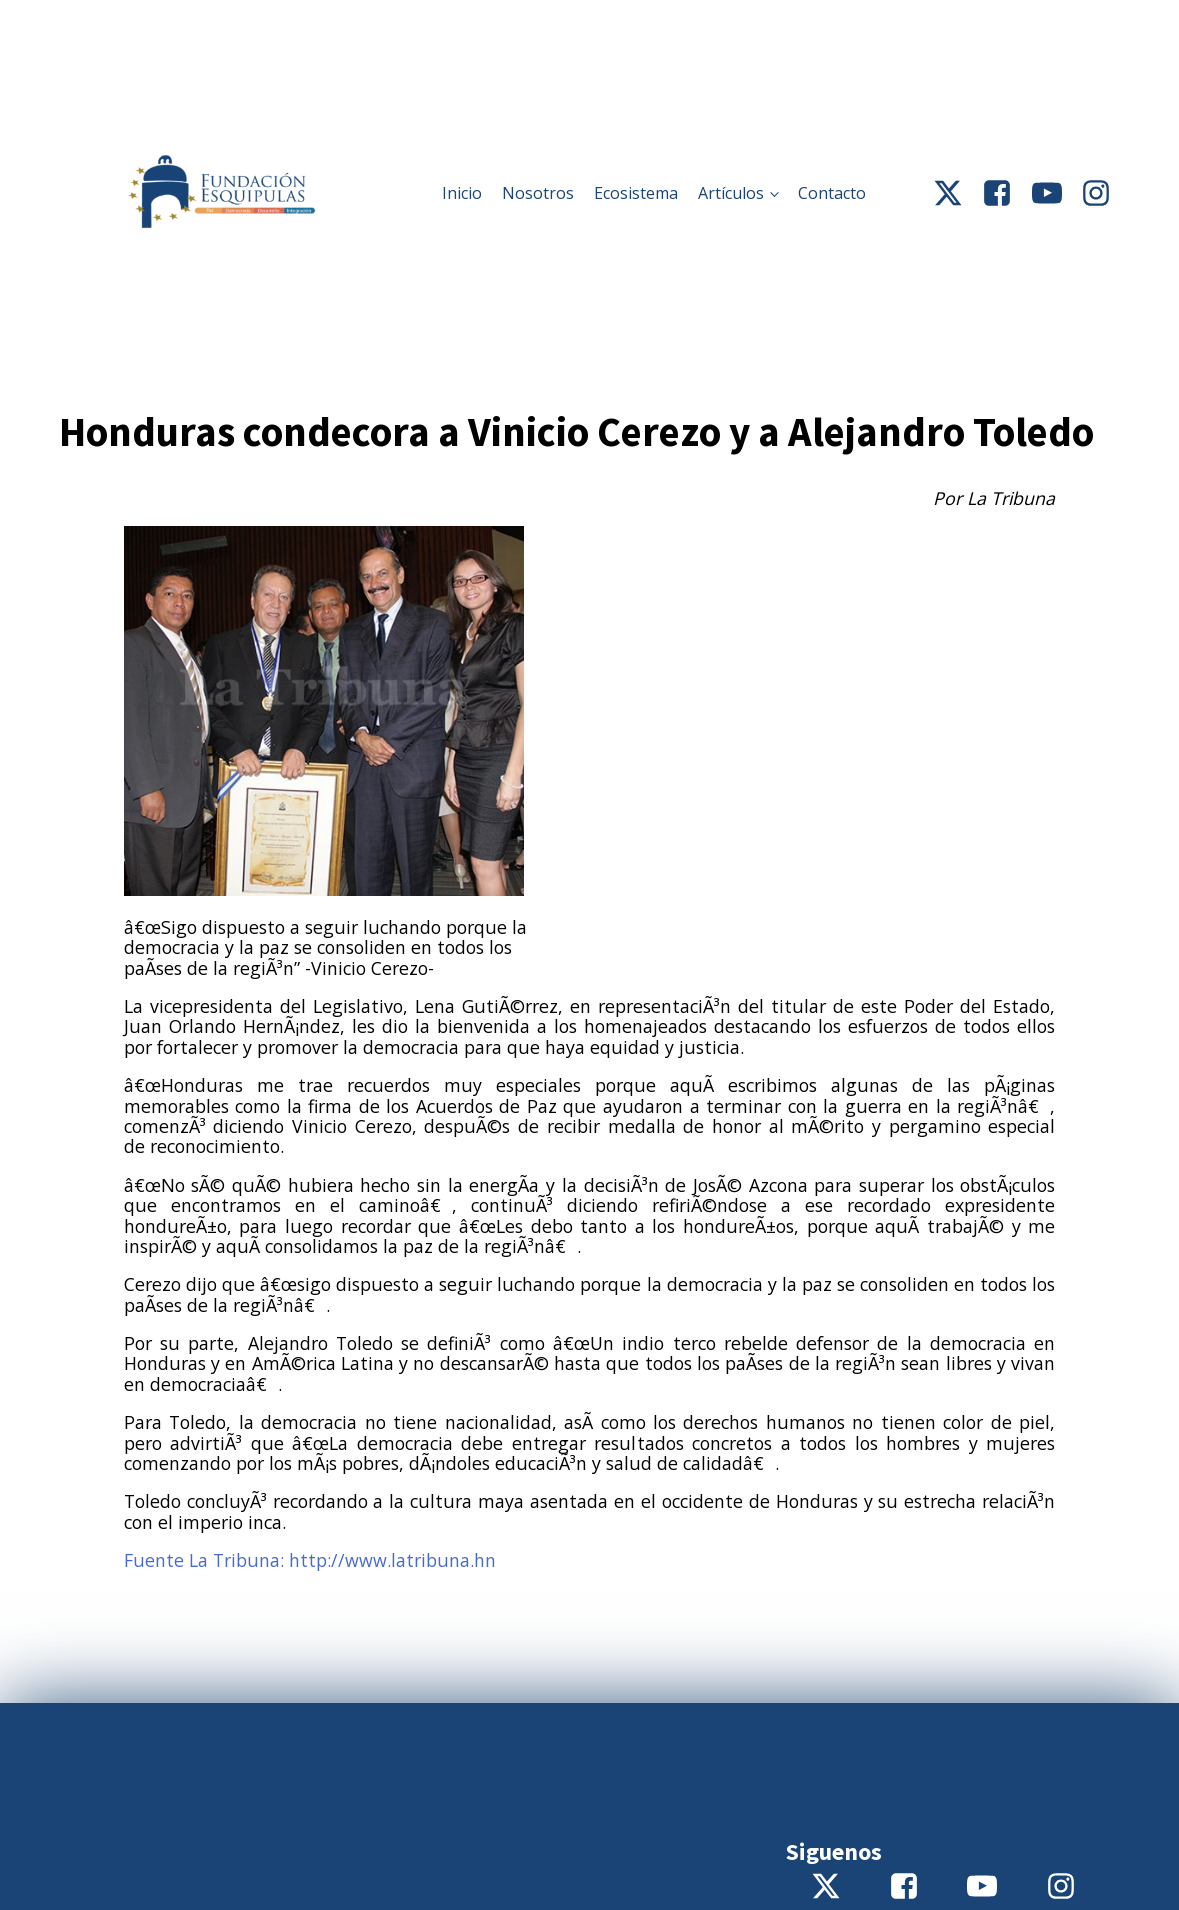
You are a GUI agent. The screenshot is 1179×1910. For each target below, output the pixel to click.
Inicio (462, 193)
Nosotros (538, 193)
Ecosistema (636, 193)
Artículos (731, 193)
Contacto (832, 193)
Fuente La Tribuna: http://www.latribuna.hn (310, 1560)
